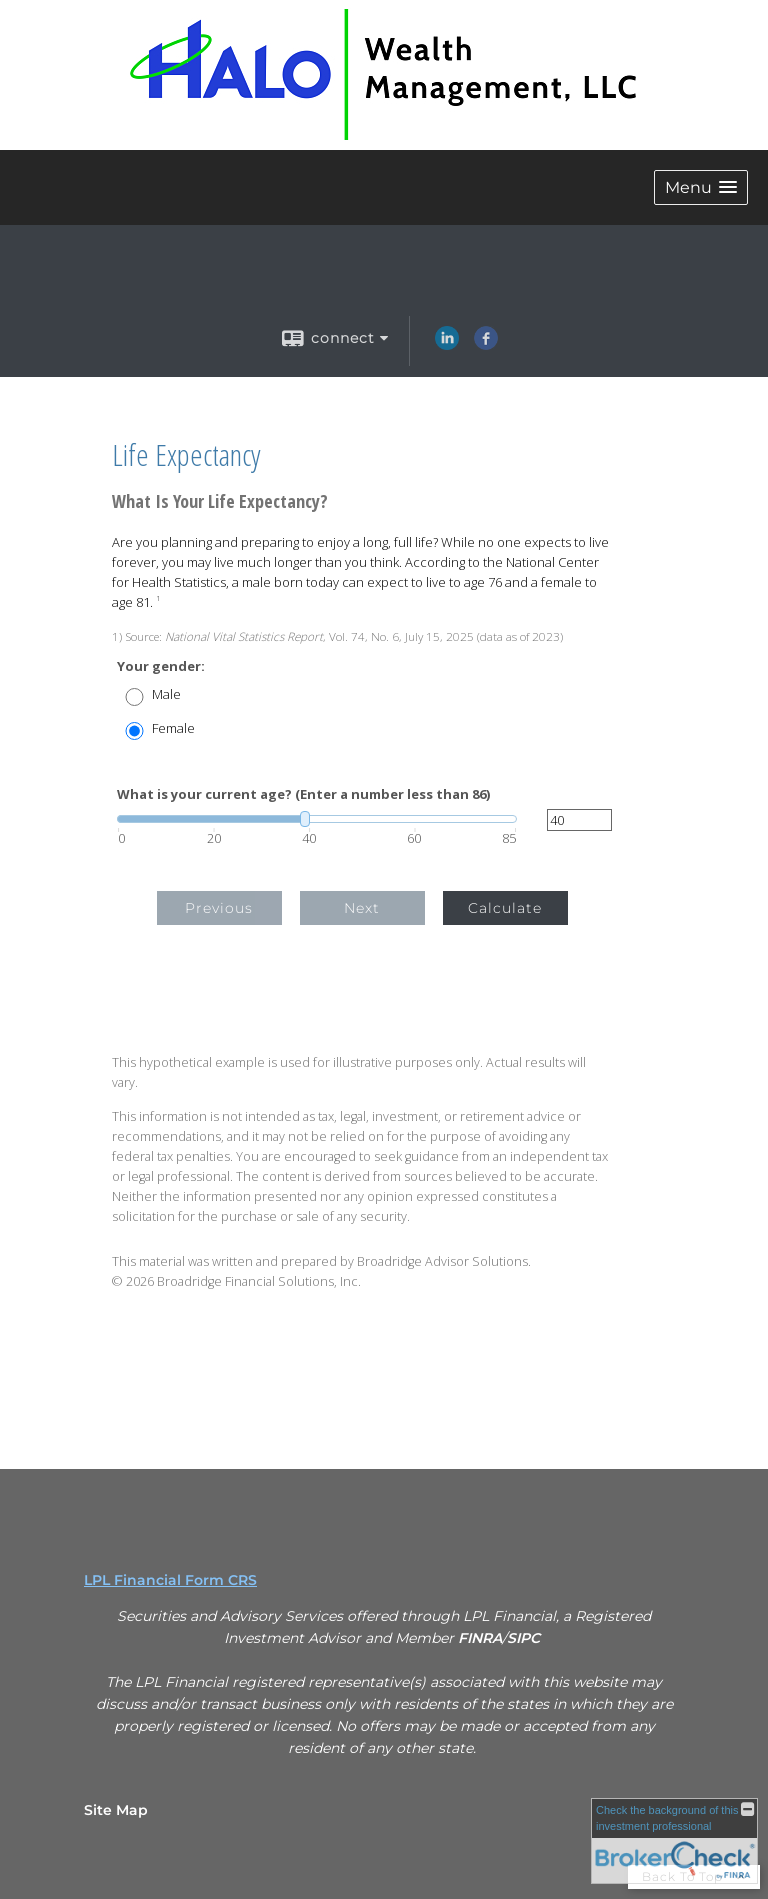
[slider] (317, 819)
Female (173, 728)
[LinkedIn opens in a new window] (447, 345)
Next (362, 908)
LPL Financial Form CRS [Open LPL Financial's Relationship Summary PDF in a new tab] (170, 1580)
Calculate (505, 908)
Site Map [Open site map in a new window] (116, 1810)
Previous (219, 908)
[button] (701, 187)
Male (166, 694)
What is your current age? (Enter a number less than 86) (303, 794)
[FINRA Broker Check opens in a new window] (674, 1841)
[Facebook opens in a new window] (486, 345)
